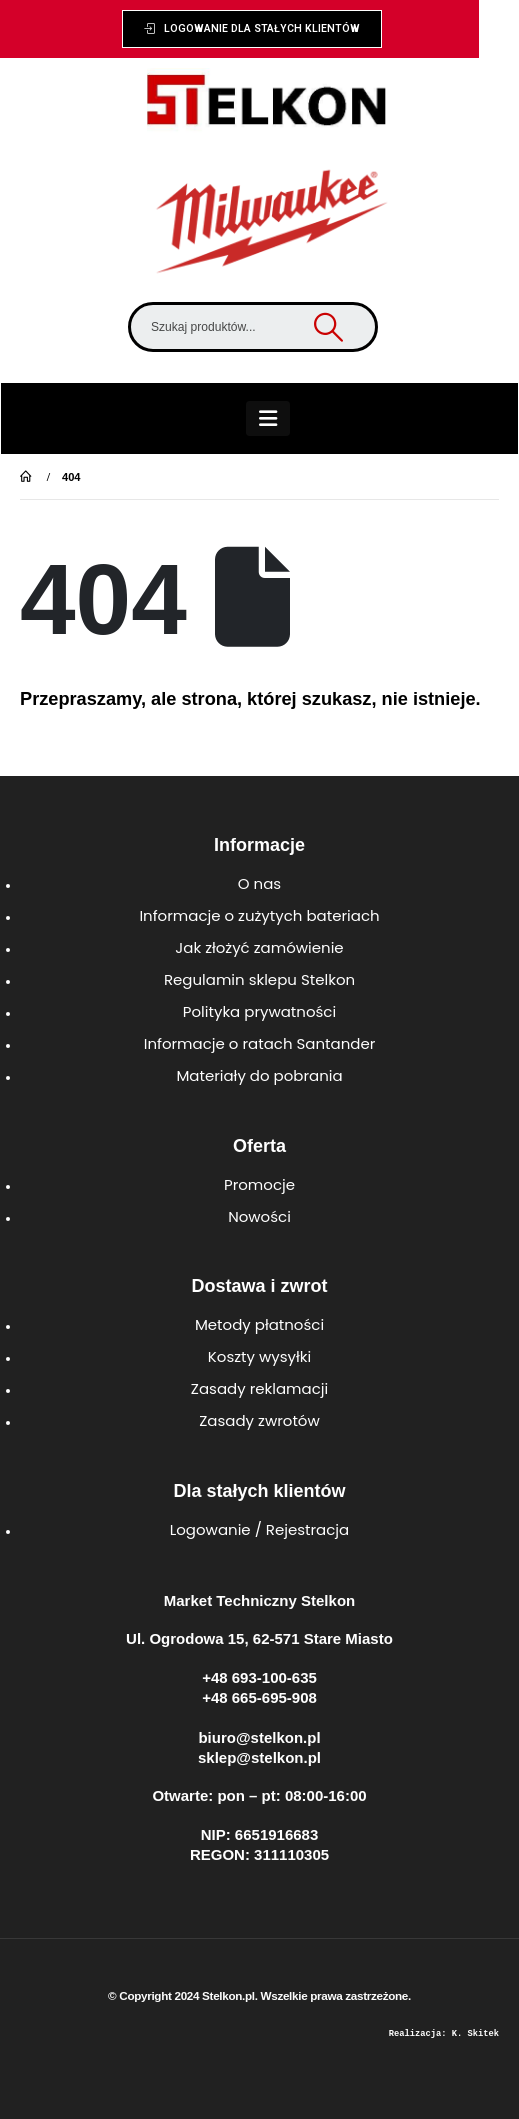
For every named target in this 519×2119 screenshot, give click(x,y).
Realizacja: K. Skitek (444, 2034)
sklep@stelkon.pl (259, 1757)
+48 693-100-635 (259, 1677)
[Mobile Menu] (268, 418)
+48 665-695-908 (259, 1697)
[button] (252, 29)
